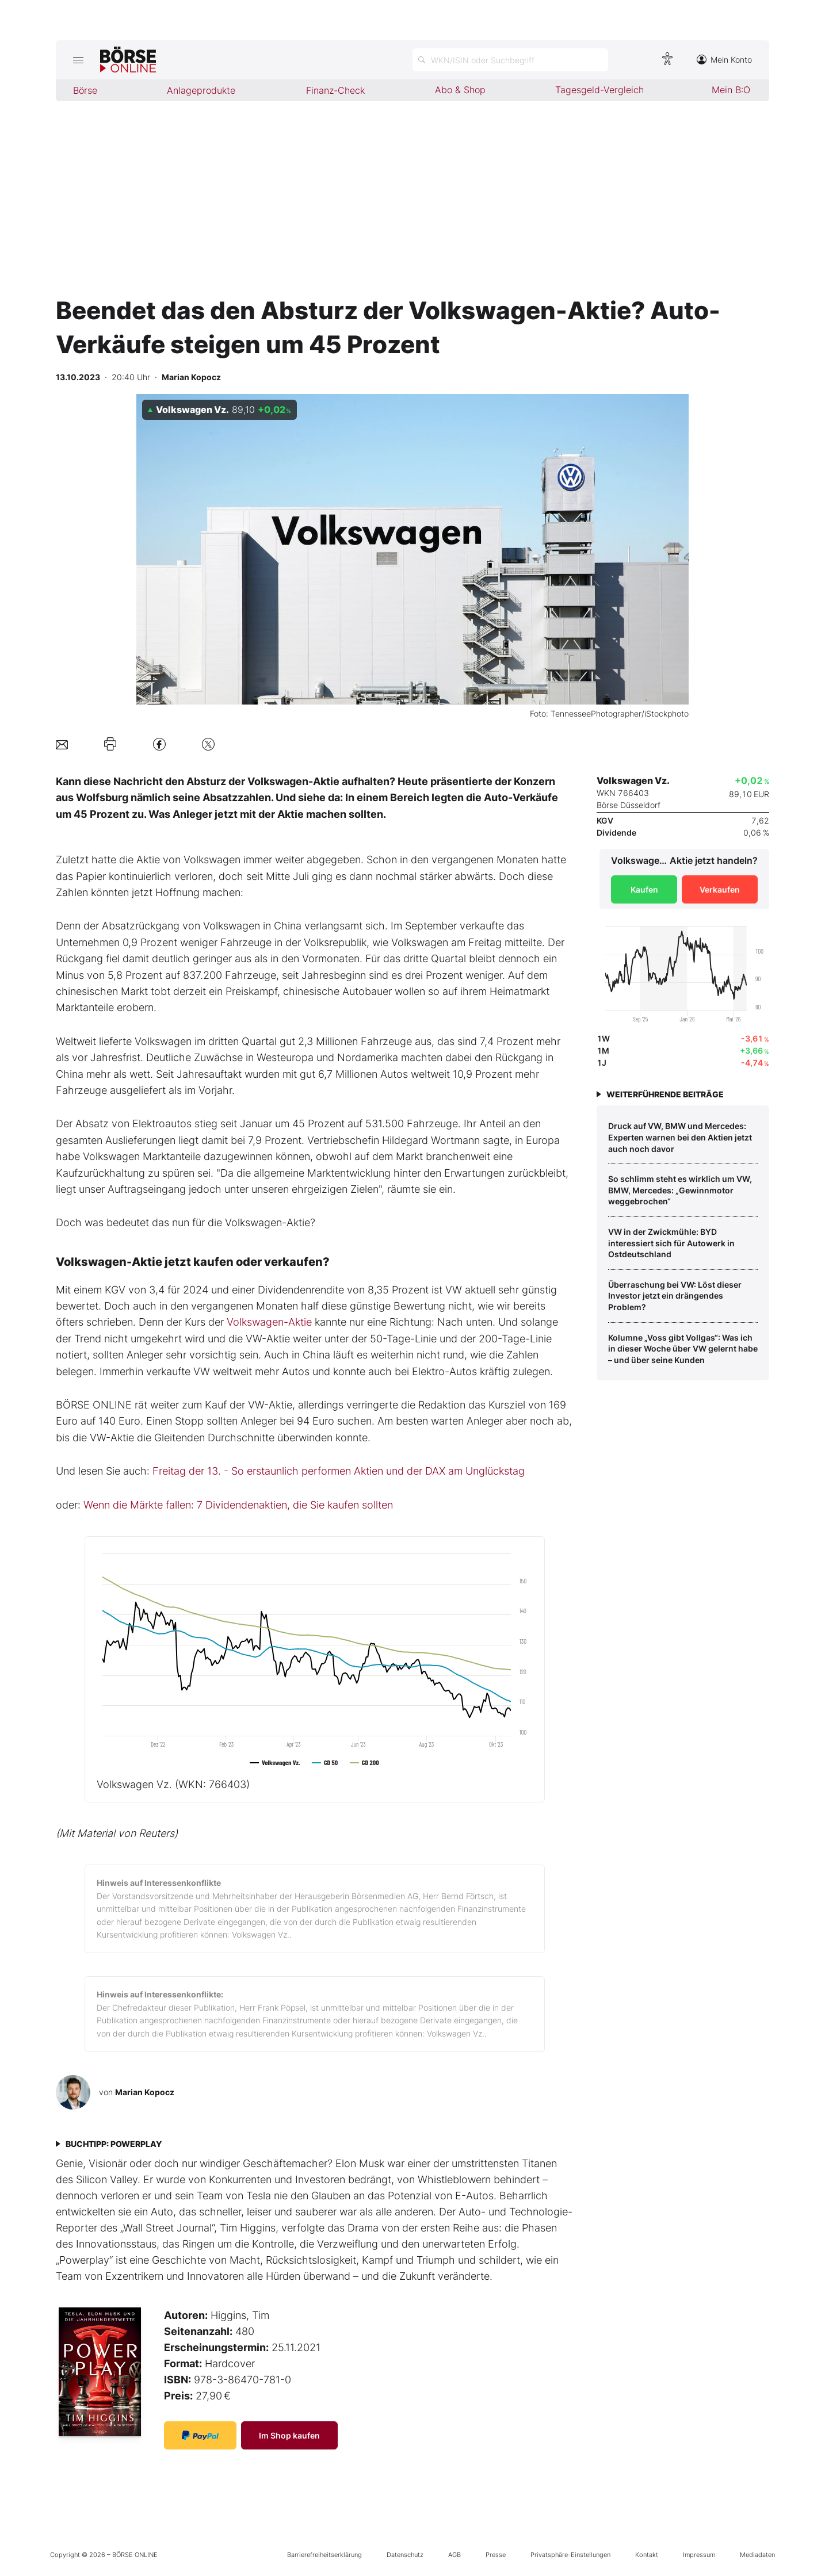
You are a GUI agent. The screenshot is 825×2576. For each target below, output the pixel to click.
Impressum (699, 2555)
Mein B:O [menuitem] (731, 89)
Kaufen (644, 889)
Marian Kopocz (144, 2092)
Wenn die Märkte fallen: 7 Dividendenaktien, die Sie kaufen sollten (238, 1505)
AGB (454, 2555)
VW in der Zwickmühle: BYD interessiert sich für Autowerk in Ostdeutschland (671, 1243)
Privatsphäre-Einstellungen (570, 2555)
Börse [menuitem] (85, 90)
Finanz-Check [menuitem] (335, 90)
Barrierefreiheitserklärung (324, 2555)
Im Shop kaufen (289, 2435)
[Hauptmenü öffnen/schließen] (78, 59)
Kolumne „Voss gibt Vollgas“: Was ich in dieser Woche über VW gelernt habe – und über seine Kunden (683, 1349)
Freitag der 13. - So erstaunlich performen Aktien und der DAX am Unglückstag (338, 1471)
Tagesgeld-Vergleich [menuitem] (599, 89)
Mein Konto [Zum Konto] (724, 59)
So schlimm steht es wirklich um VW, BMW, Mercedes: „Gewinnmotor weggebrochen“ (680, 1190)
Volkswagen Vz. (173, 1784)
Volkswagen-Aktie (269, 1322)
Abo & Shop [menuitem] (460, 89)
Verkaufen (720, 889)
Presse (496, 2555)
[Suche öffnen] (510, 59)
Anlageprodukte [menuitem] (201, 90)
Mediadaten (757, 2555)
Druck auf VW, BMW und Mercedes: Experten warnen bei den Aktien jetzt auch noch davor (680, 1137)
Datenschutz (405, 2555)
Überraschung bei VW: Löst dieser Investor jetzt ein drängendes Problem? (675, 1296)
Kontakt (646, 2555)
